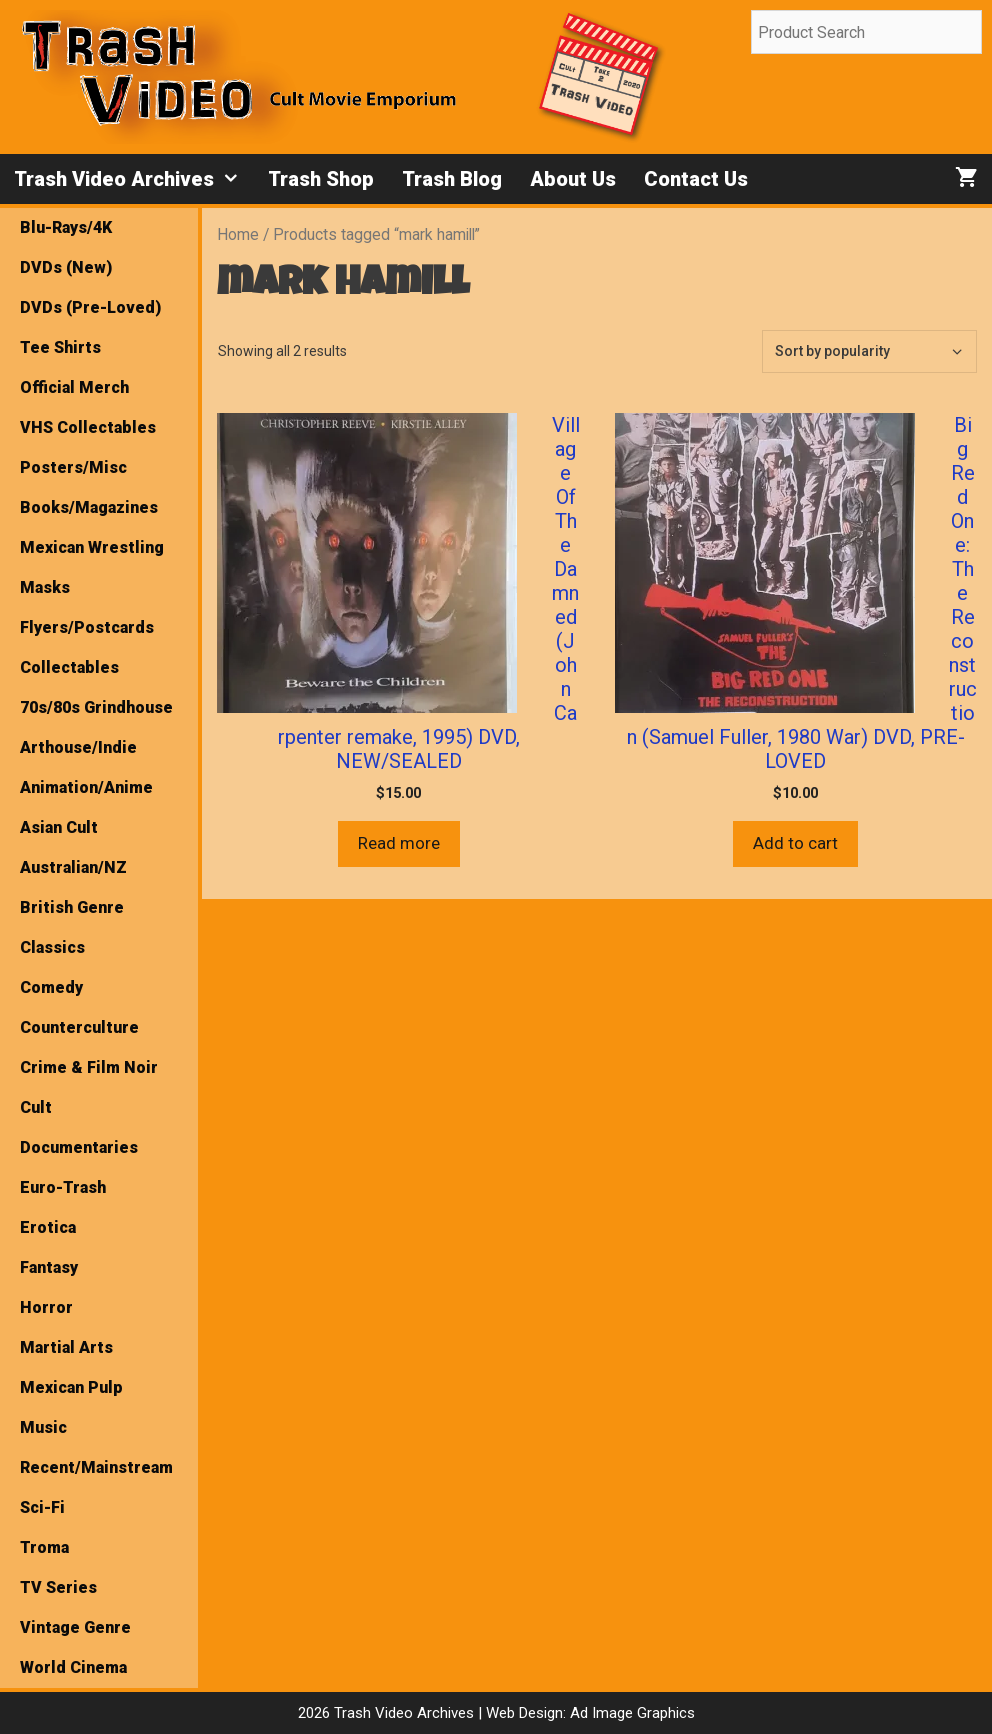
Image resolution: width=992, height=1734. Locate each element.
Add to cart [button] (795, 843)
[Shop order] (869, 351)
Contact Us (696, 179)
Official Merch (74, 387)
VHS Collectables (88, 427)
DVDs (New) (66, 267)
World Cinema (73, 1667)
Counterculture (79, 1027)
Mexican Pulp (71, 1387)
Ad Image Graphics (630, 1713)
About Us (573, 179)
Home (238, 234)
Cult (36, 1107)
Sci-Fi (42, 1507)
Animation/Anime (86, 787)
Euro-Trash (63, 1187)
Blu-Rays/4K (66, 227)
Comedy (51, 987)
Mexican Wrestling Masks (92, 567)
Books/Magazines (89, 507)
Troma (44, 1547)
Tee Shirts (60, 347)
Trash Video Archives (134, 179)
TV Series (58, 1587)
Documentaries (79, 1147)
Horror (46, 1307)
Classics (52, 947)
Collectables (69, 667)
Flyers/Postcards (87, 627)
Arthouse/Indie (78, 747)
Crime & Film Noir (89, 1067)
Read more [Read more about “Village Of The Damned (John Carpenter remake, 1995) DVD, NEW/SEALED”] (399, 843)
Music (43, 1427)
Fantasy (49, 1267)
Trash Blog (452, 179)
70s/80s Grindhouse (96, 707)
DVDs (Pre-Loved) (90, 307)
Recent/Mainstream (96, 1467)
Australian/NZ (73, 867)
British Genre (72, 907)
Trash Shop (321, 179)
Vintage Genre (75, 1627)
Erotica (48, 1227)
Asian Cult (59, 827)
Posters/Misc (73, 467)
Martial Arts (66, 1347)
